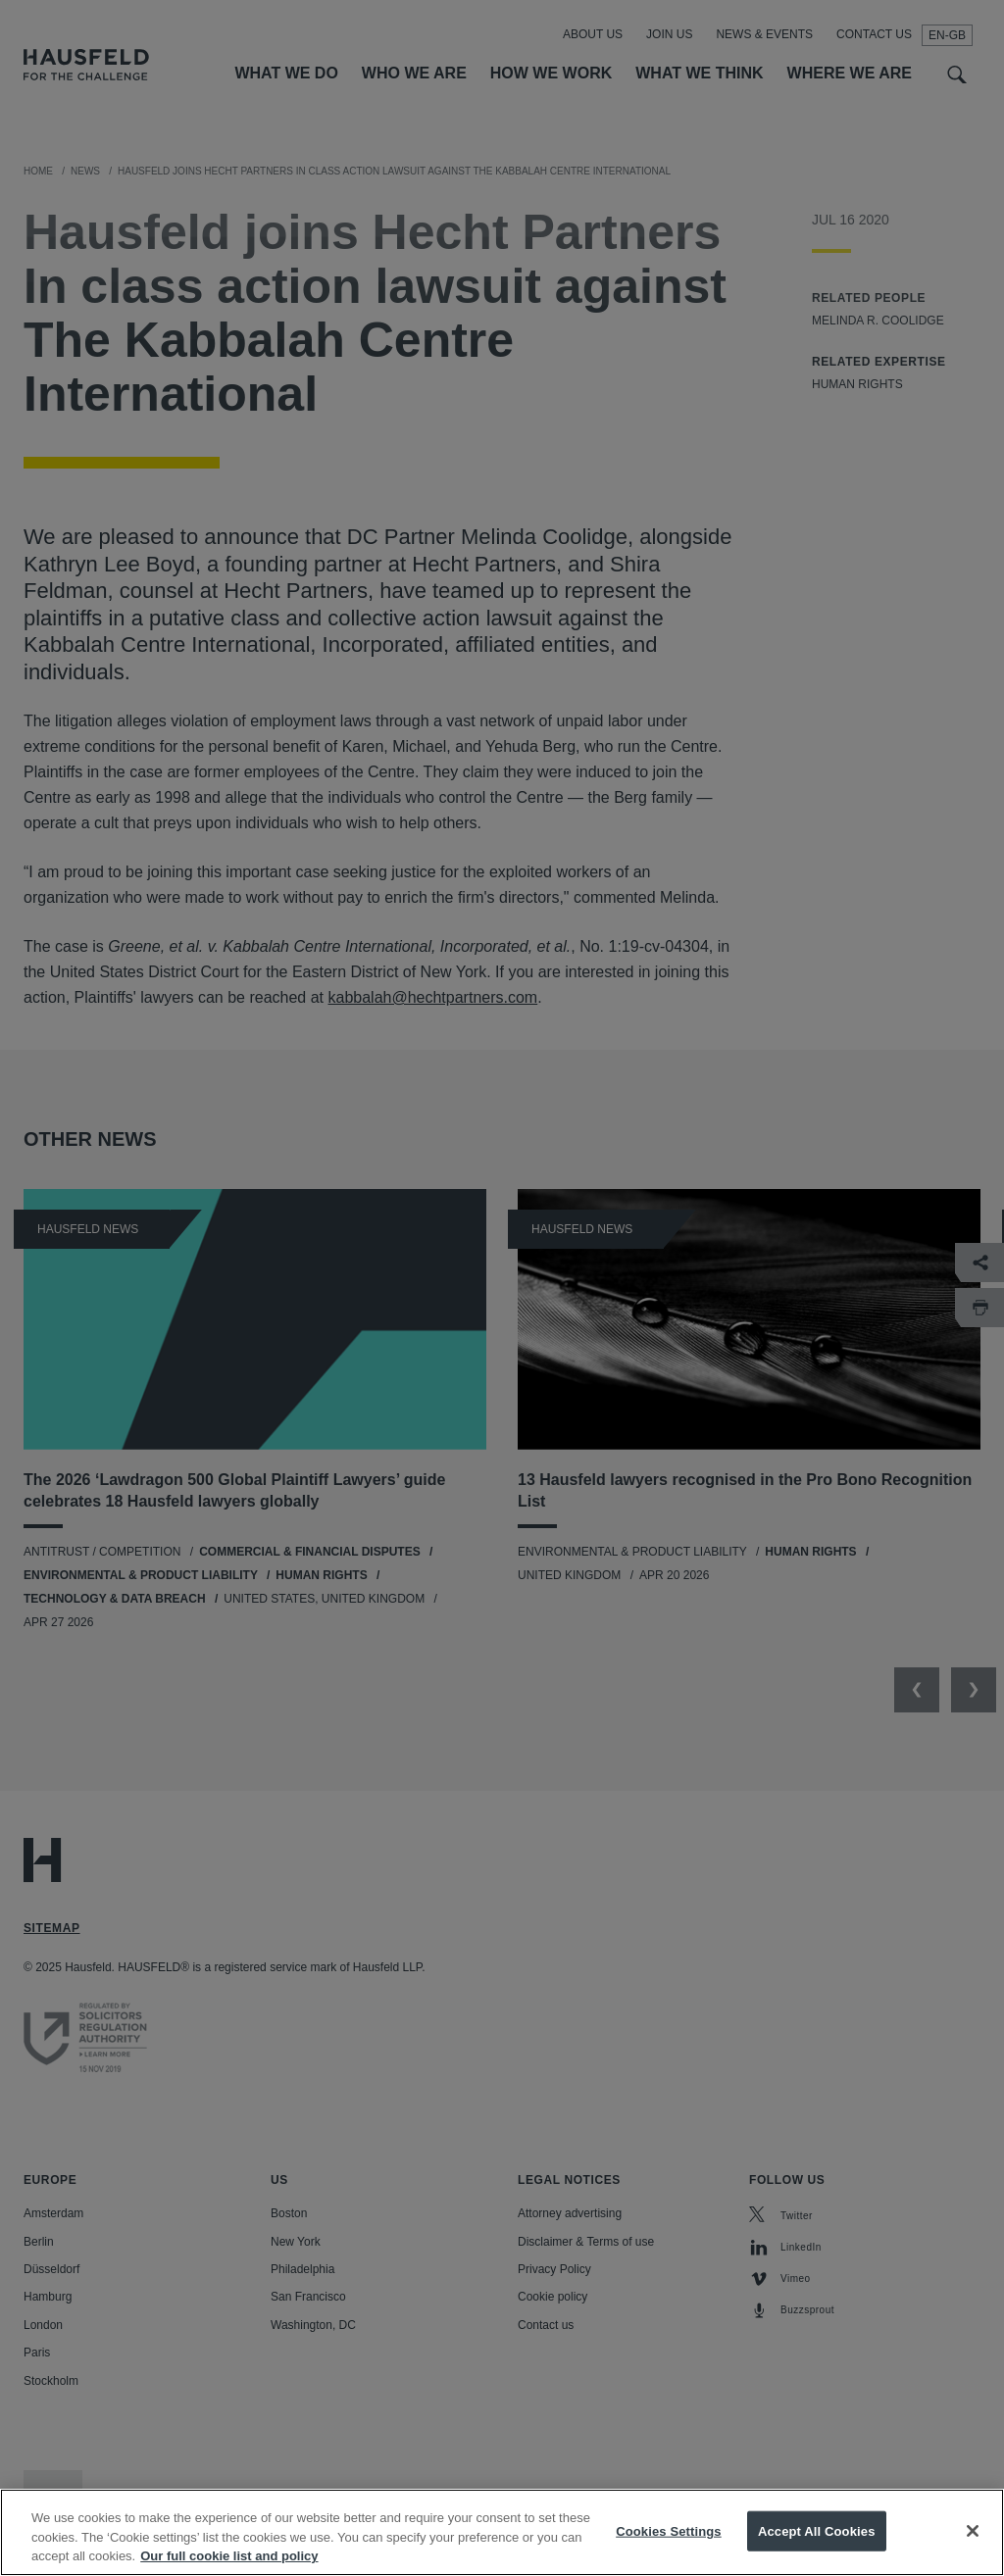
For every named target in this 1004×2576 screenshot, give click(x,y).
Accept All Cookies (817, 2550)
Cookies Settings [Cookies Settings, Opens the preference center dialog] (669, 2550)
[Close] (972, 2549)
